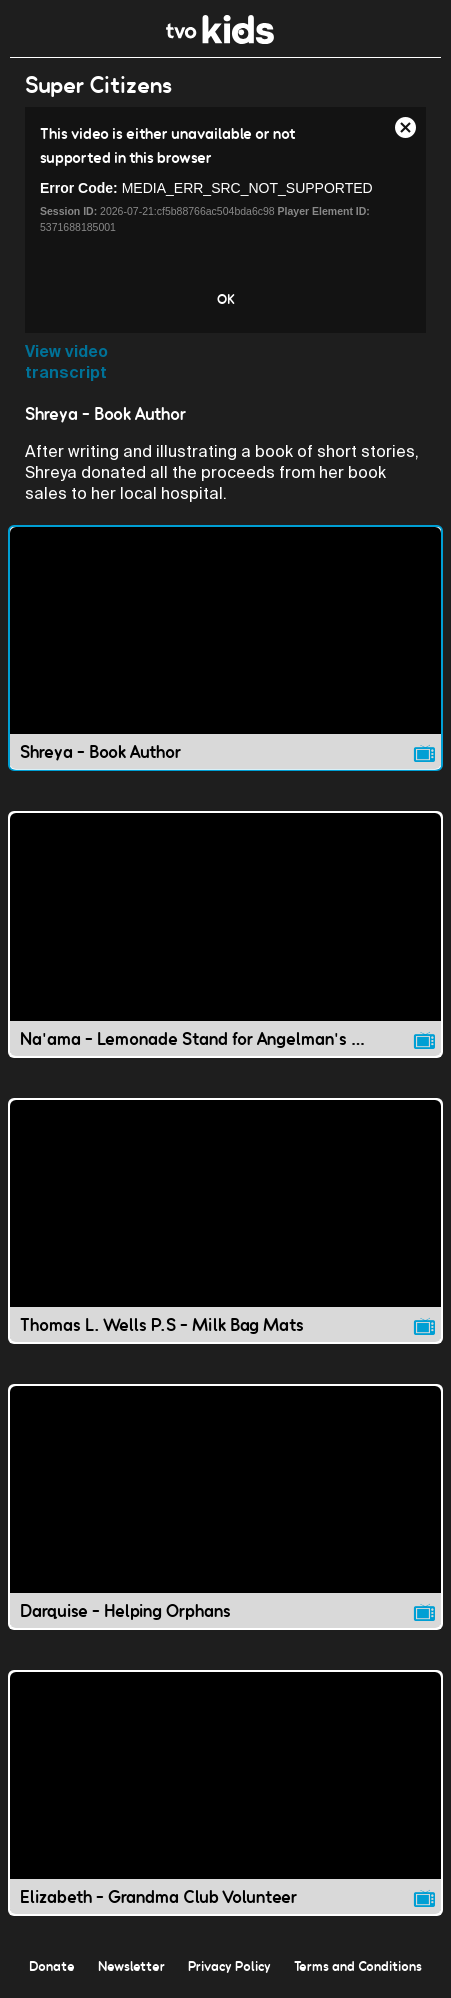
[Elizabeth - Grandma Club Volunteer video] (225, 1793)
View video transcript (66, 362)
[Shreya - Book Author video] (225, 648)
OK (226, 299)
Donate (52, 1966)
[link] (220, 38)
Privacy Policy (229, 1966)
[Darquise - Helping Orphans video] (225, 1507)
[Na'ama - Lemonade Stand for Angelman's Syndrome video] (225, 934)
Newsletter (131, 1966)
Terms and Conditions (358, 1966)
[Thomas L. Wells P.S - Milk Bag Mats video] (225, 1221)
